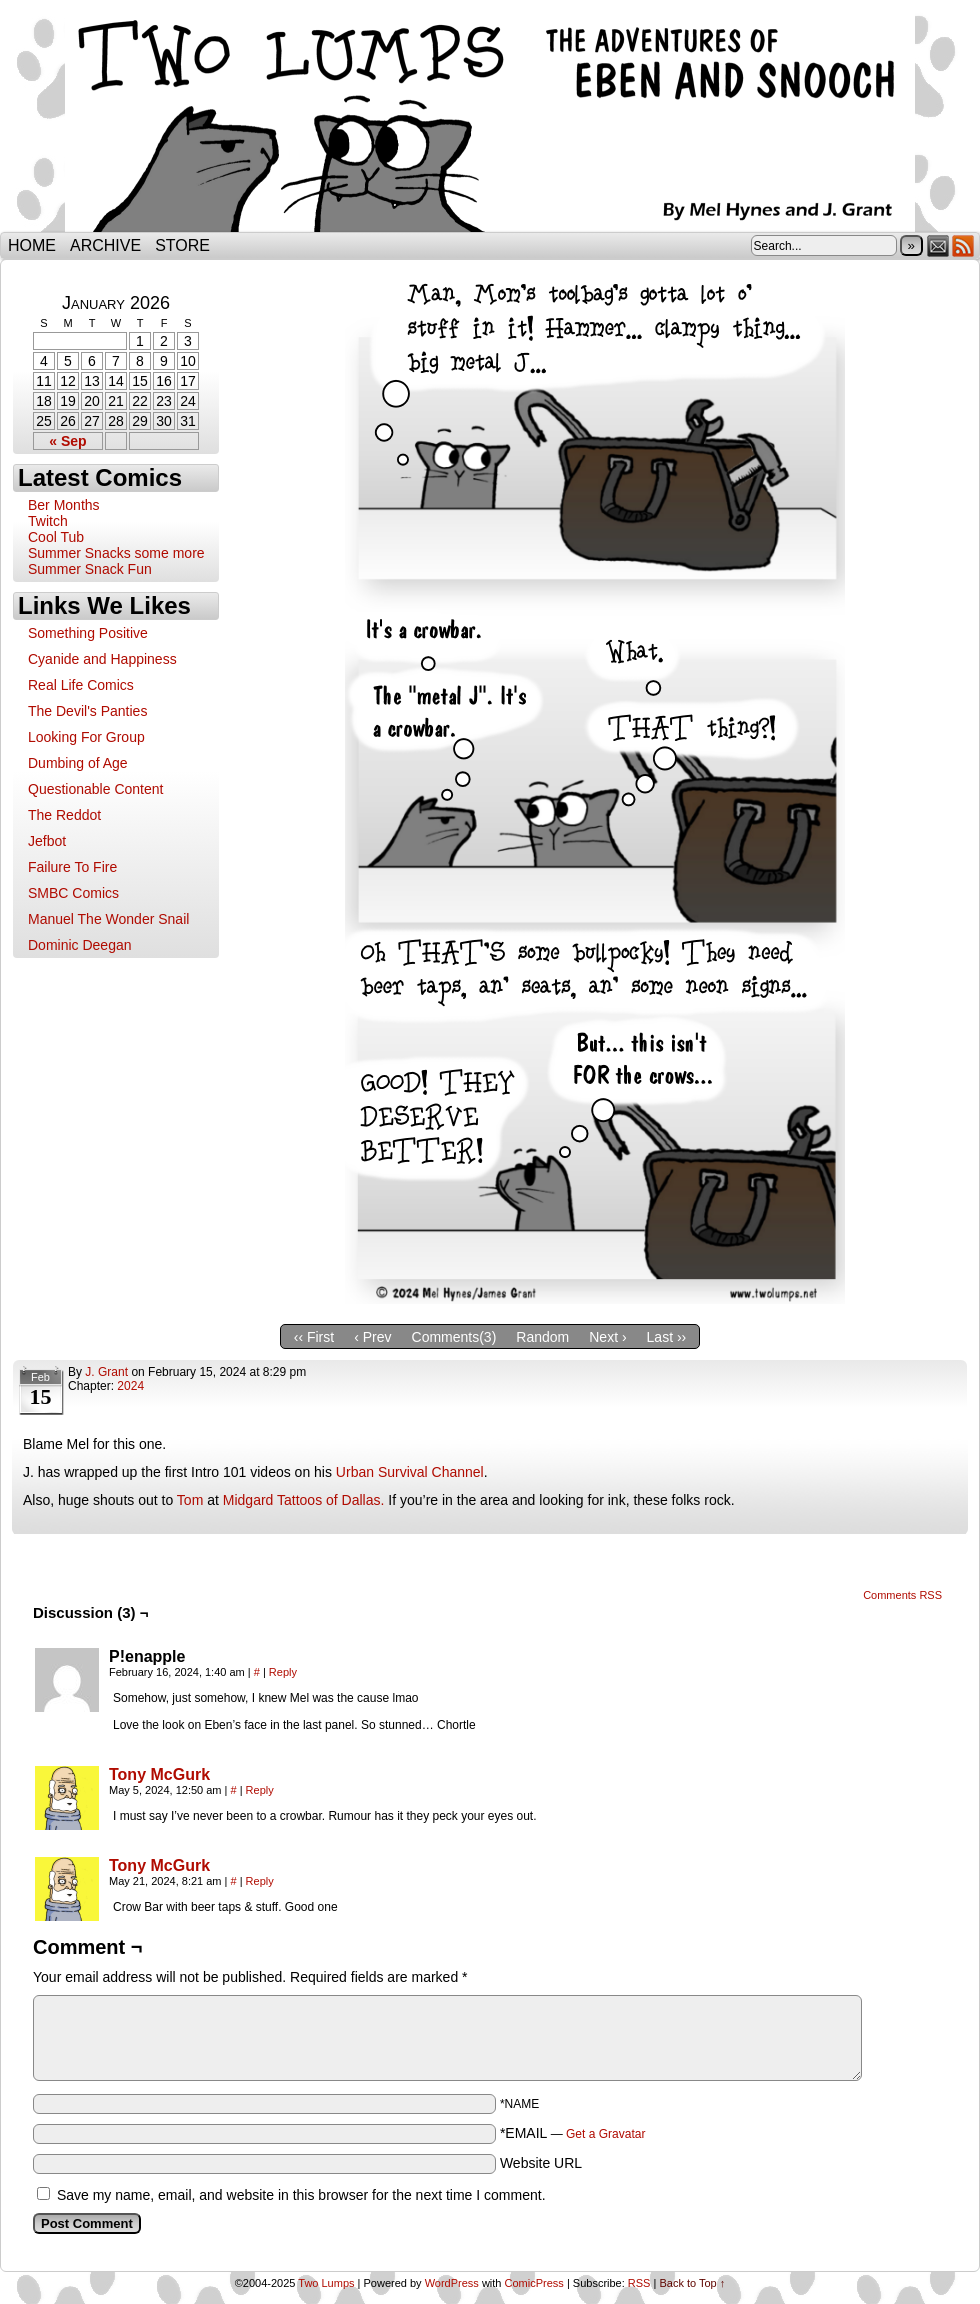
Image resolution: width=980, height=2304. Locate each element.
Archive (105, 245)
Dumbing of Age (78, 763)
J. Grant (106, 1372)
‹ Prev (372, 1337)
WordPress (452, 2283)
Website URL (541, 2163)
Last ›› (667, 1337)
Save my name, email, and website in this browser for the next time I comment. (301, 2195)
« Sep (67, 441)
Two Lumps (490, 121)
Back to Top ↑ (692, 2283)
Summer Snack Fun (90, 569)
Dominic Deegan (80, 945)
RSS (963, 245)
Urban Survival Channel (410, 1472)
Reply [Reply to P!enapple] (283, 1672)
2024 (130, 1386)
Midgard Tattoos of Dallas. (304, 1500)
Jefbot (47, 841)
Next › (607, 1337)
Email (938, 245)
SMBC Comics (73, 893)
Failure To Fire (72, 867)
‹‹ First (314, 1337)
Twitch (48, 521)
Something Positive (88, 633)
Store (182, 245)
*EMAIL (573, 2133)
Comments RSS (902, 1595)
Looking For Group (86, 737)
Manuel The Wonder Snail (108, 919)
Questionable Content (95, 789)
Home (32, 245)
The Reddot (64, 815)
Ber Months (64, 505)
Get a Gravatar (605, 2134)
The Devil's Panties (87, 711)
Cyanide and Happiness (102, 659)
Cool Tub (56, 537)
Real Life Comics (81, 685)
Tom (190, 1500)
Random (542, 1337)
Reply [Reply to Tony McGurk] (260, 1790)
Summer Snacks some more (116, 553)
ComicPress (534, 2283)
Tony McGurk (159, 1774)
